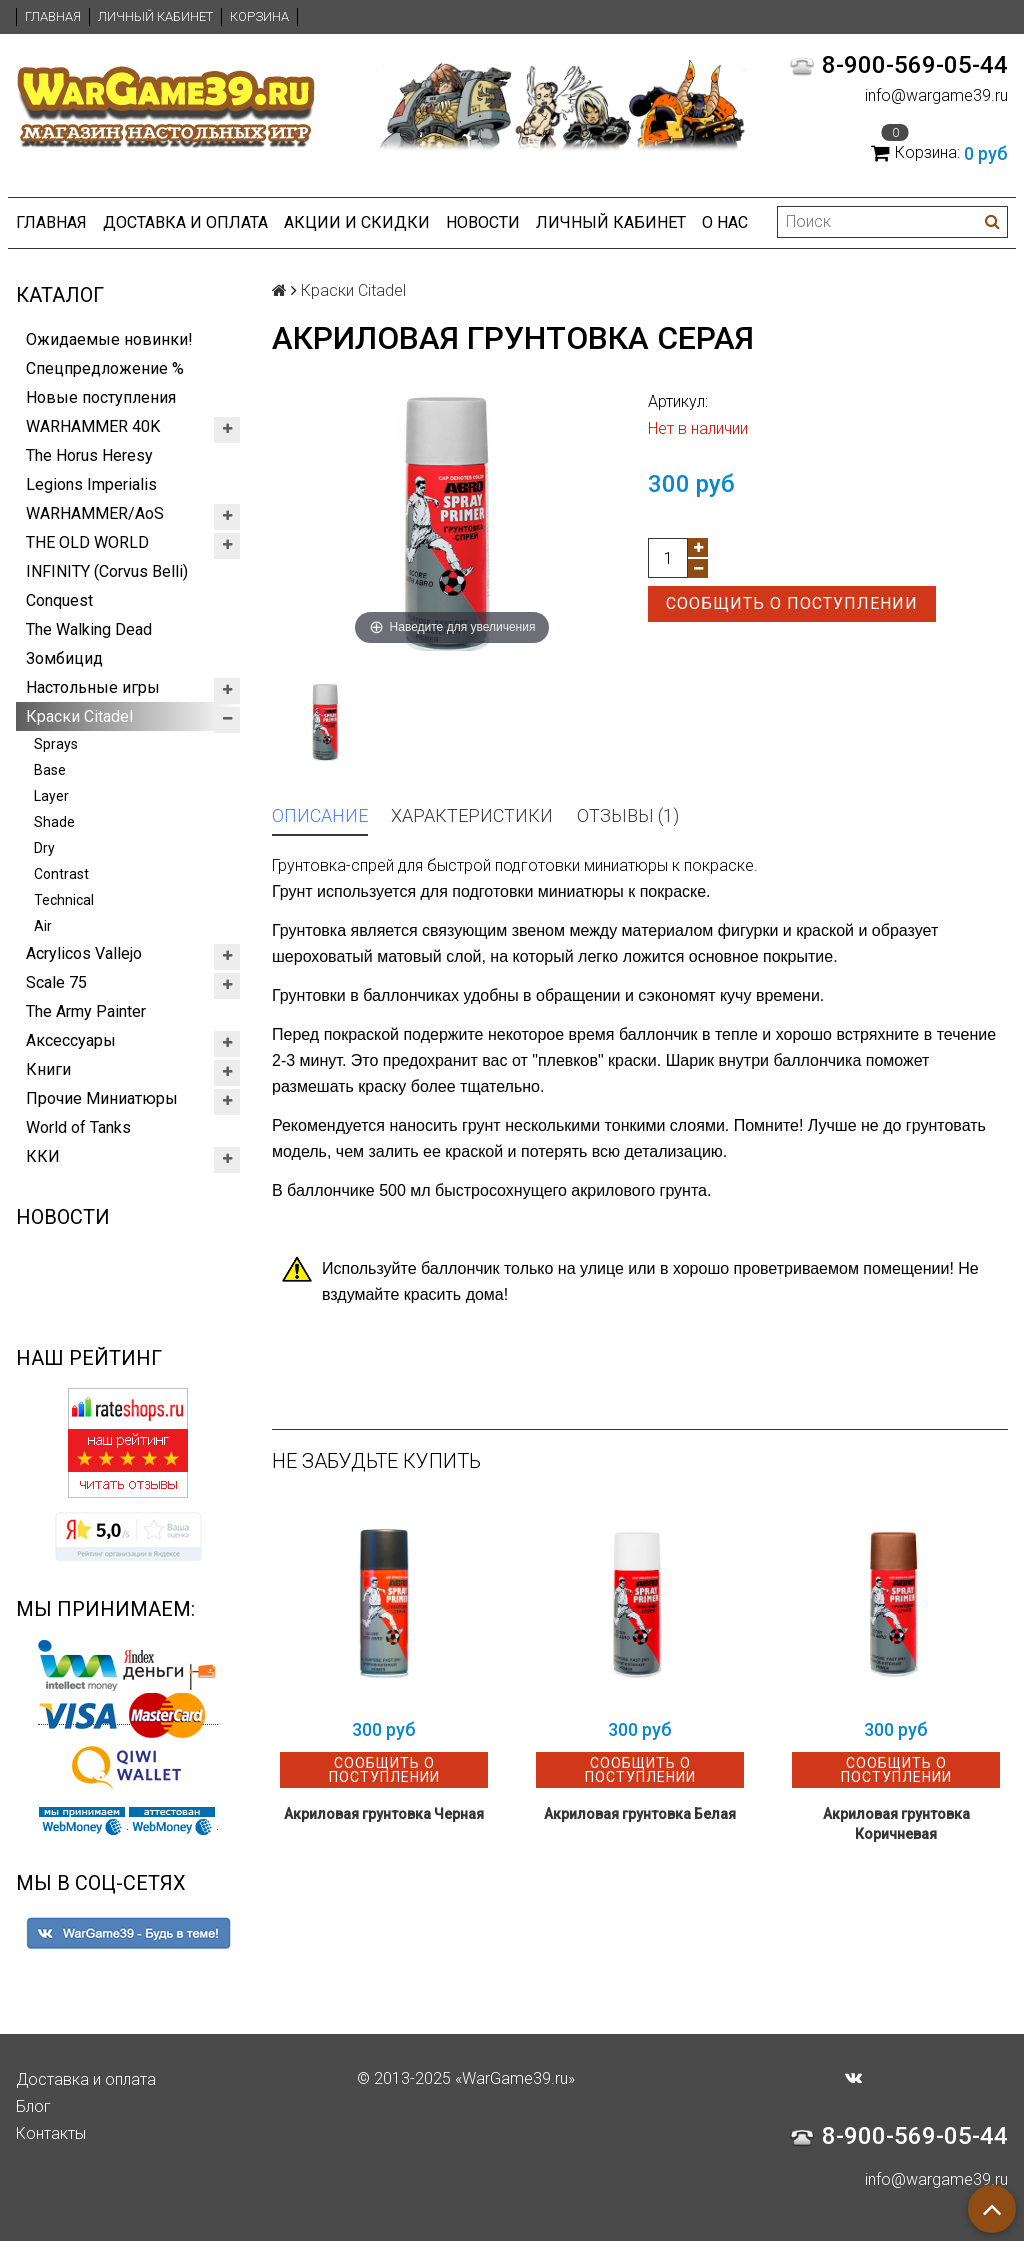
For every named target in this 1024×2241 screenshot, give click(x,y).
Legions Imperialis (91, 484)
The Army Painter (86, 1011)
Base (50, 770)
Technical (64, 900)
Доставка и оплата (185, 222)
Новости (483, 222)
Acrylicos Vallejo (84, 953)
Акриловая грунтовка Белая (640, 1814)
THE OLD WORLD (87, 542)
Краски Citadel (79, 716)
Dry (44, 848)
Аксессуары (71, 1040)
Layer (51, 796)
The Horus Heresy (89, 455)
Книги (48, 1069)
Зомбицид (64, 658)
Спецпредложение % (105, 368)
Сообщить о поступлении (792, 603)
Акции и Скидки (357, 222)
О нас (725, 222)
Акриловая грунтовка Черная (384, 1814)
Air (43, 926)
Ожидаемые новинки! (109, 339)
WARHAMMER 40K (93, 426)
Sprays (56, 744)
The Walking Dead (89, 629)
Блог (33, 2106)
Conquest (59, 600)
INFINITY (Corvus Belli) (107, 571)
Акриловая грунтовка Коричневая (896, 1824)
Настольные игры (93, 687)
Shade (54, 822)
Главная (53, 16)
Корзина (259, 16)
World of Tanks (78, 1127)
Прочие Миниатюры (102, 1098)
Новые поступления (101, 397)
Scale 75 (56, 982)
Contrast (61, 874)
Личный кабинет (155, 16)
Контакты (51, 2133)
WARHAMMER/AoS (95, 513)
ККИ (43, 1156)
